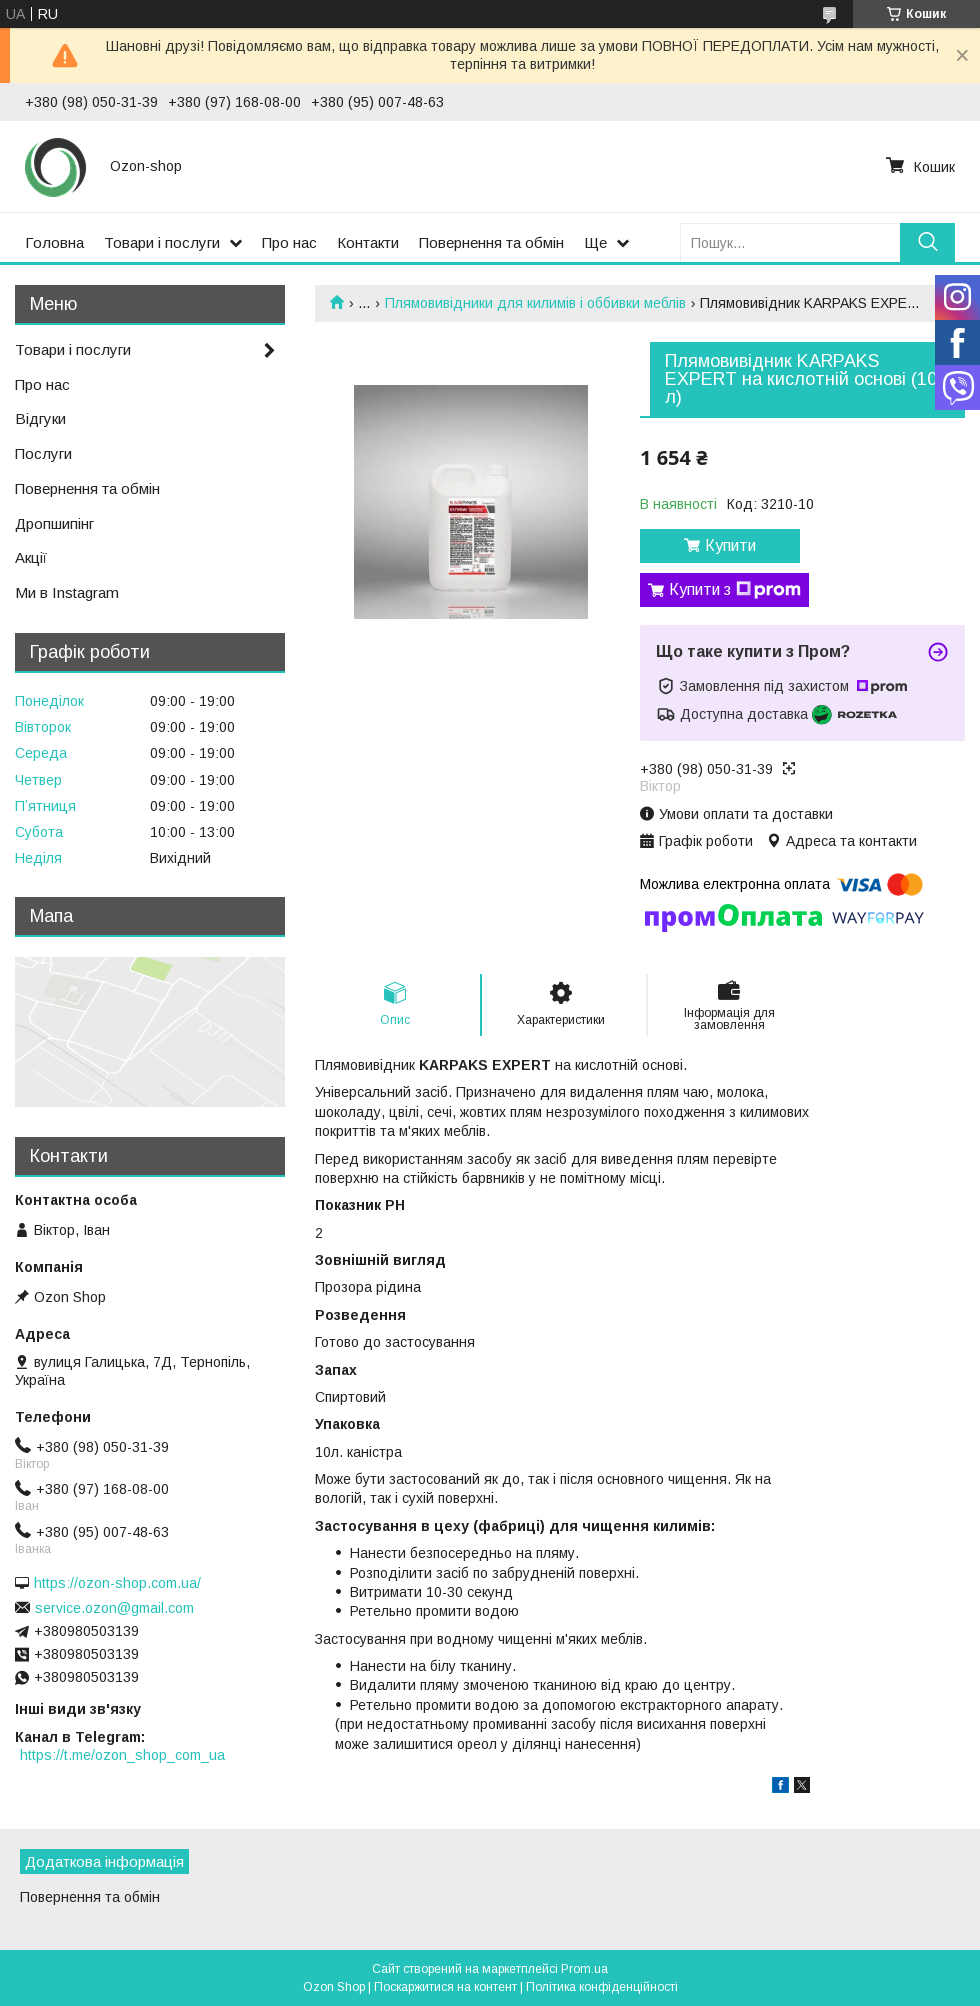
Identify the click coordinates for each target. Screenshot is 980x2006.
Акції (31, 557)
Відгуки (40, 418)
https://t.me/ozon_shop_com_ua (122, 1755)
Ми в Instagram (67, 592)
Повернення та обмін (491, 242)
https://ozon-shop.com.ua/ (117, 1583)
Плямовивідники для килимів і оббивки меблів (535, 303)
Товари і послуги (162, 242)
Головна (54, 242)
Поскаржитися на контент (445, 1987)
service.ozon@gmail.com (114, 1608)
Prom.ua (584, 1969)
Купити (730, 545)
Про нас (289, 242)
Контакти (368, 242)
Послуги (43, 453)
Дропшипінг (54, 523)
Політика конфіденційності (602, 1987)
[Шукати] (927, 242)
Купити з (735, 590)
